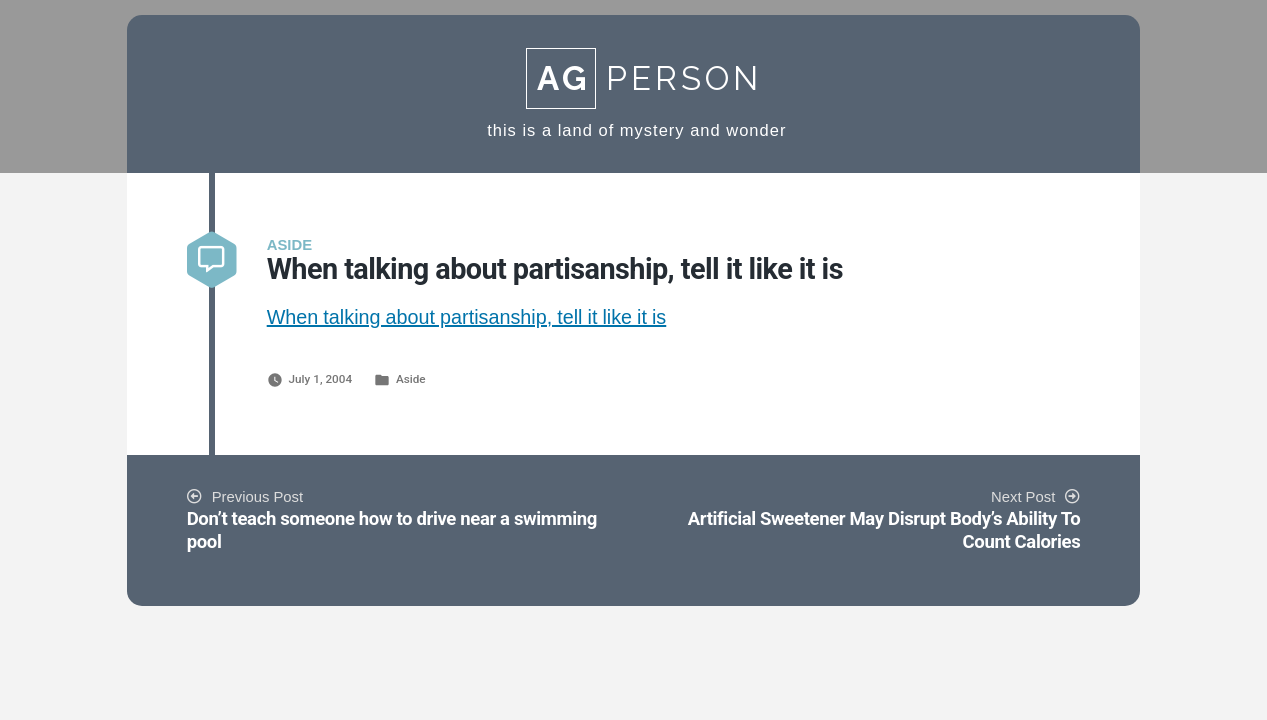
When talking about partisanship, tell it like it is (467, 318)
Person (644, 78)
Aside (411, 379)
